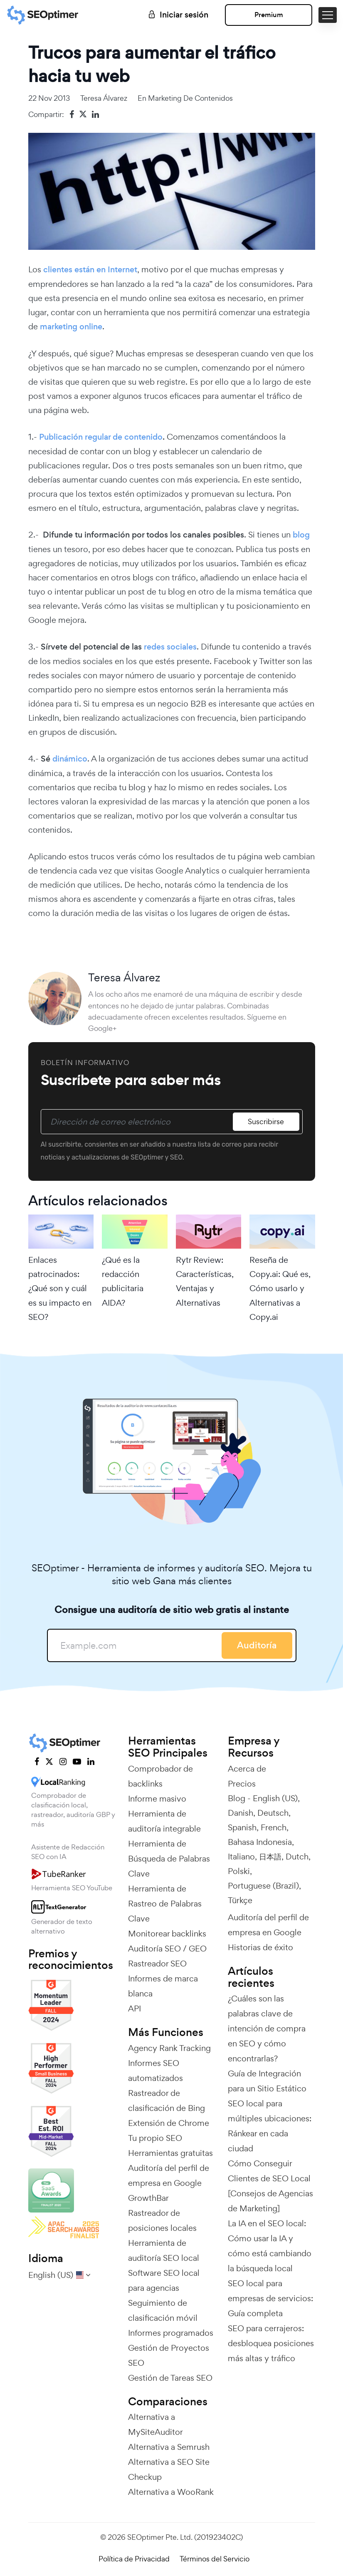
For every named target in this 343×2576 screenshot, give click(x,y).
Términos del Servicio (214, 2559)
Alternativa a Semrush (169, 2447)
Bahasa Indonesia (260, 1842)
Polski (239, 1871)
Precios (242, 1783)
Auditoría (257, 1645)
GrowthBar (148, 2198)
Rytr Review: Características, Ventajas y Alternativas (205, 1281)
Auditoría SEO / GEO (167, 1948)
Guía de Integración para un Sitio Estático (267, 2081)
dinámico (69, 758)
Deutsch (273, 1812)
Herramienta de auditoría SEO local (163, 2250)
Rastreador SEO (157, 1963)
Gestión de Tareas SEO (170, 2377)
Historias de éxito (260, 1947)
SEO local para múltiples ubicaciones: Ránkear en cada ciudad (269, 2126)
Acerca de (247, 1768)
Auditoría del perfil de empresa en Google (168, 2175)
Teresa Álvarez (103, 98)
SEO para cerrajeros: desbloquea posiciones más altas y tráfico (271, 2343)
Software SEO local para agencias (164, 2280)
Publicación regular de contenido (101, 437)
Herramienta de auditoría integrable (164, 1821)
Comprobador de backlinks (160, 1776)
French (273, 1827)
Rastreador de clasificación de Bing (166, 2100)
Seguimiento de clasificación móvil (162, 2310)
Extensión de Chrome (168, 2123)
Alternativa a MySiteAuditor (155, 2424)
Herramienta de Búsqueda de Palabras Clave (169, 1858)
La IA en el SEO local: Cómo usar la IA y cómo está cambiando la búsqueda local (269, 2246)
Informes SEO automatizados (155, 2070)
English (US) (275, 1798)
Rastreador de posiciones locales (162, 2220)
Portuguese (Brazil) (263, 1885)
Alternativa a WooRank (171, 2491)
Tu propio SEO (155, 2138)
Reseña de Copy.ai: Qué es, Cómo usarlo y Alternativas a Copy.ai (280, 1288)
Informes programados (170, 2332)
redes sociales (170, 646)
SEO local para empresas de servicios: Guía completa (270, 2298)
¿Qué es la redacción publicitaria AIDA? (122, 1281)
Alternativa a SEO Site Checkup (169, 2469)
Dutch (297, 1856)
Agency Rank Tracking (169, 2048)
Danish (240, 1812)
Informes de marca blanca (163, 1986)
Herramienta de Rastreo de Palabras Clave (165, 1903)
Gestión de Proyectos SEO (168, 2355)
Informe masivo (157, 1798)
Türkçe (240, 1900)
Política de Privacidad (134, 2559)
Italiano (241, 1856)
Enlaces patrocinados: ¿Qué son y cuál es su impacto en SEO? (59, 1288)
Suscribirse (266, 1121)
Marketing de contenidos (190, 98)
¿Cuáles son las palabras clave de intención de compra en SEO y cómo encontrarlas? (267, 2028)
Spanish (242, 1827)
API (134, 2008)
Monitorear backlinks (167, 1933)
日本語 (270, 1856)
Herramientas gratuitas (170, 2153)
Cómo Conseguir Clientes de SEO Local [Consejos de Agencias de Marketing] (270, 2186)
